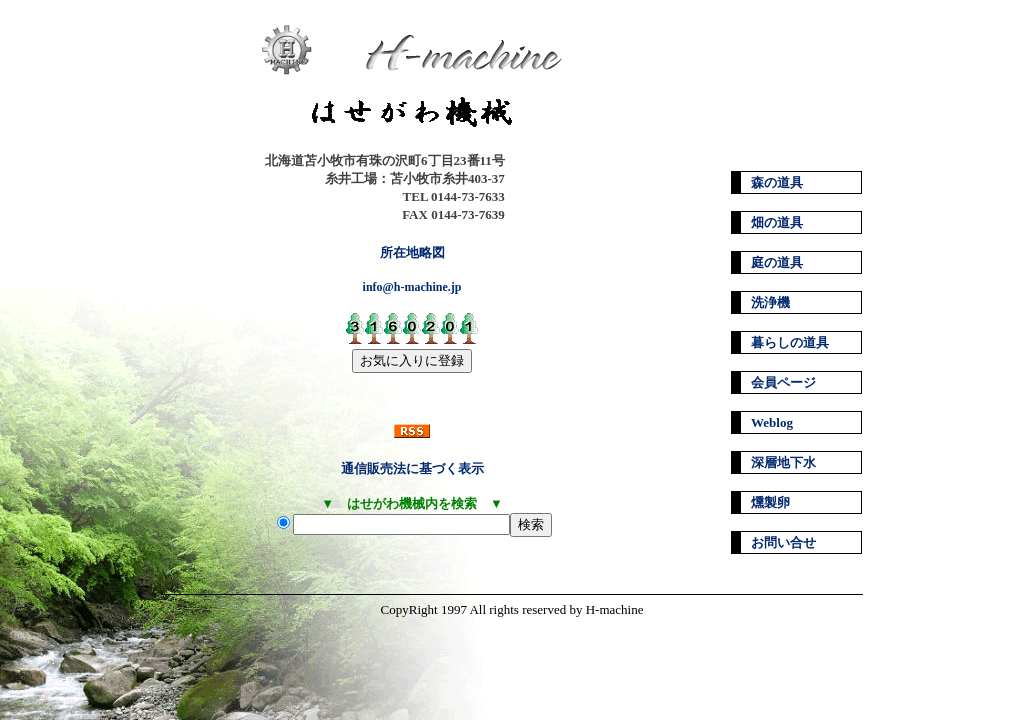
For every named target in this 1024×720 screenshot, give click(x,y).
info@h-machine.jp (412, 287)
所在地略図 (412, 252)
